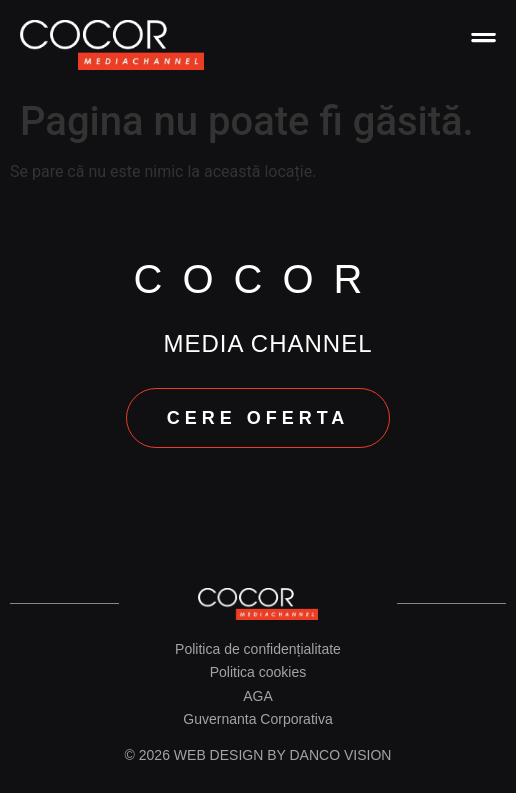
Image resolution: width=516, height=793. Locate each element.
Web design (218, 755)
